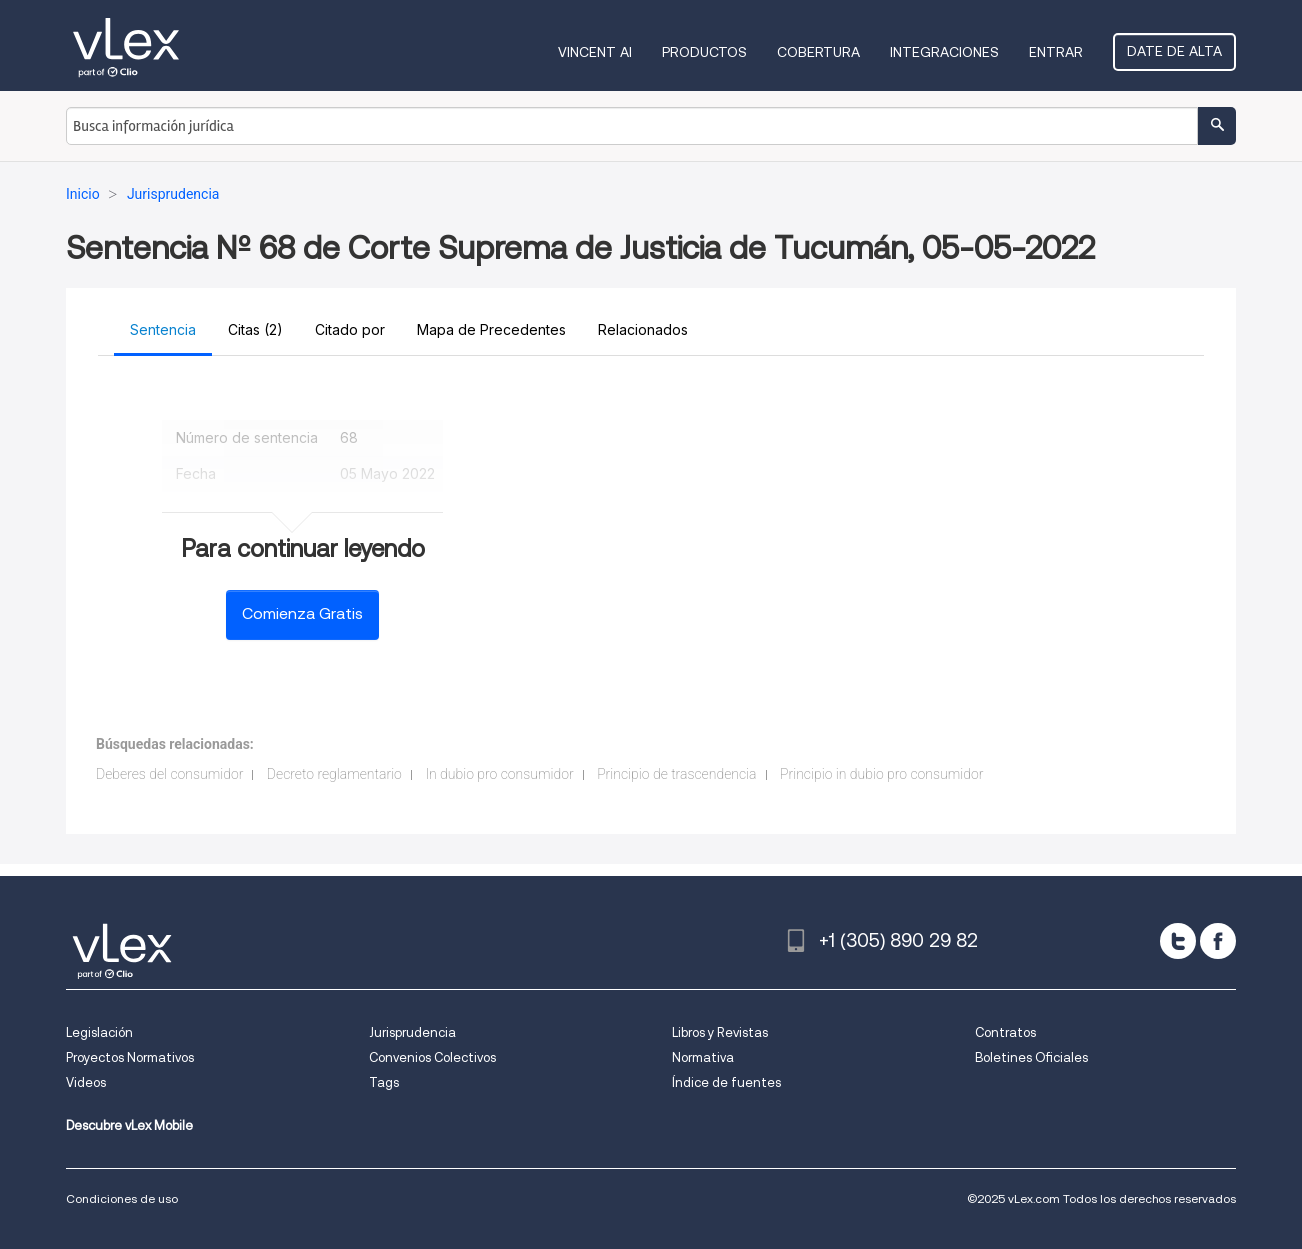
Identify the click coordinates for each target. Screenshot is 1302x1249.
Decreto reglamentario (334, 774)
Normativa (703, 1057)
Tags (384, 1082)
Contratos (1005, 1032)
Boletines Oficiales (1031, 1057)
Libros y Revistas (720, 1032)
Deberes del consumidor (169, 774)
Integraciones (944, 52)
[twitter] (1178, 941)
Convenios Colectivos (432, 1057)
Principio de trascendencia (676, 774)
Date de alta (1174, 51)
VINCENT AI (595, 52)
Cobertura (818, 52)
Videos (86, 1082)
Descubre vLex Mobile (129, 1125)
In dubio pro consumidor (499, 774)
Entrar (1056, 52)
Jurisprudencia (412, 1032)
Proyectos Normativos (130, 1057)
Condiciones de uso (122, 1198)
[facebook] (1218, 941)
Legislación (99, 1032)
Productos (704, 52)
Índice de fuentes (726, 1082)
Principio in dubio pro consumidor (881, 774)
